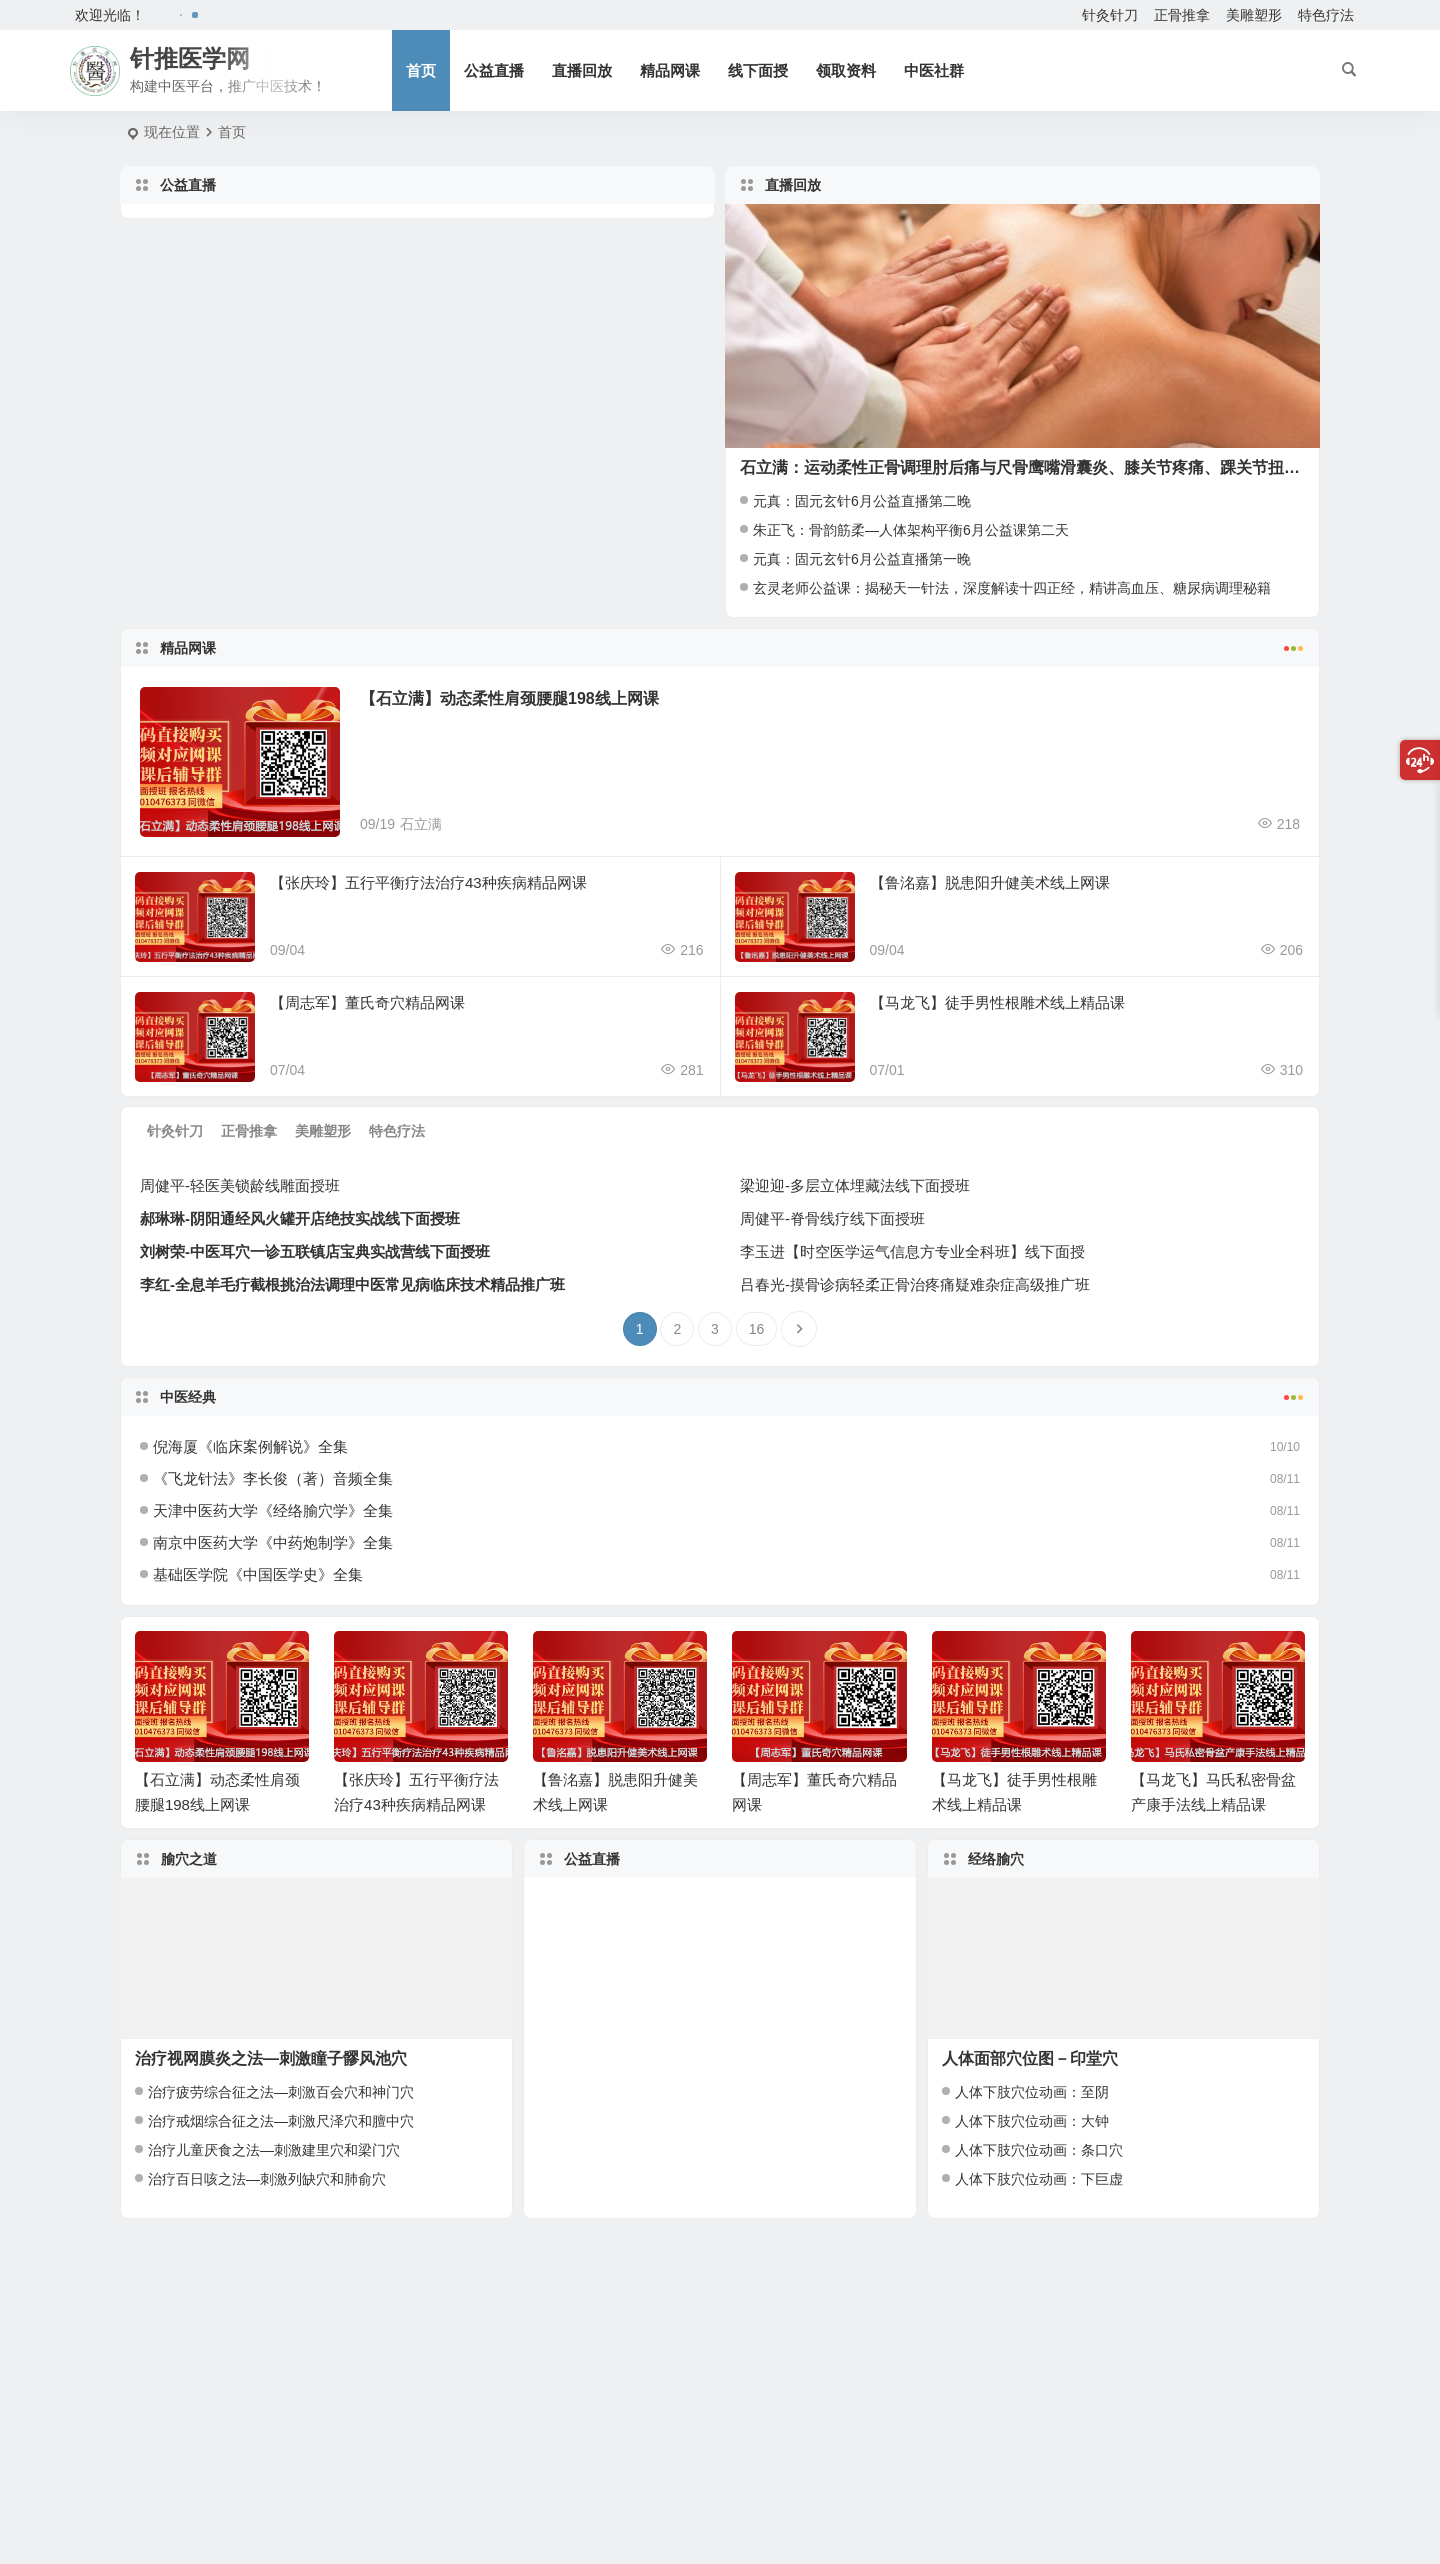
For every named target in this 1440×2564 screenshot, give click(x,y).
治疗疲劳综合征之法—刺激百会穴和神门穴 (281, 2092)
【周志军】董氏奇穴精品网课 (367, 1002)
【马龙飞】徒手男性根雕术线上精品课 (997, 1002)
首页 (421, 70)
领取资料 (846, 70)
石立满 (421, 824)
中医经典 (720, 1395)
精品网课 (670, 70)
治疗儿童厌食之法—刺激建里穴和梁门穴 (274, 2150)
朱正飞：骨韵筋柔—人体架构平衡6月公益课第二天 (911, 530)
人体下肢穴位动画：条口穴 (1039, 2150)
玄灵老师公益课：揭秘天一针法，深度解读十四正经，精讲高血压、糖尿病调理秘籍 (1012, 588)
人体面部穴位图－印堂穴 (1030, 2058)
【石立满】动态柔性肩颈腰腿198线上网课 (509, 698)
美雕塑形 (1254, 15)
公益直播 (494, 70)
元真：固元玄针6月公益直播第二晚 (862, 501)
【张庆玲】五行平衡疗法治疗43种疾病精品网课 (428, 882)
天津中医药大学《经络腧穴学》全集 (273, 1510)
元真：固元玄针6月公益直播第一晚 (862, 559)
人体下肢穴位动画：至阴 (1032, 2092)
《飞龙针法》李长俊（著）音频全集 (273, 1478)
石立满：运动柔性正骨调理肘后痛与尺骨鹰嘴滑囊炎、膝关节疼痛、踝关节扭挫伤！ (1036, 467)
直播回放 (582, 70)
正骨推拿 (1182, 15)
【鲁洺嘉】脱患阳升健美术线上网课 (990, 882)
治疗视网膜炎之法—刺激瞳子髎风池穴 (271, 2058)
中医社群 (934, 70)
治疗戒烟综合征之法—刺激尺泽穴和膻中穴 (281, 2121)
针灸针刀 (1110, 15)
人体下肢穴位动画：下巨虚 (1039, 2179)
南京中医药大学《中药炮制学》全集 (273, 1542)
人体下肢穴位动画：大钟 (1032, 2121)
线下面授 (758, 70)
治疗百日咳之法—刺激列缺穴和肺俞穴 (267, 2179)
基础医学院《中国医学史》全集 (258, 1574)
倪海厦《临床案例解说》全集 (250, 1446)
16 (757, 1329)
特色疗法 (1326, 15)
